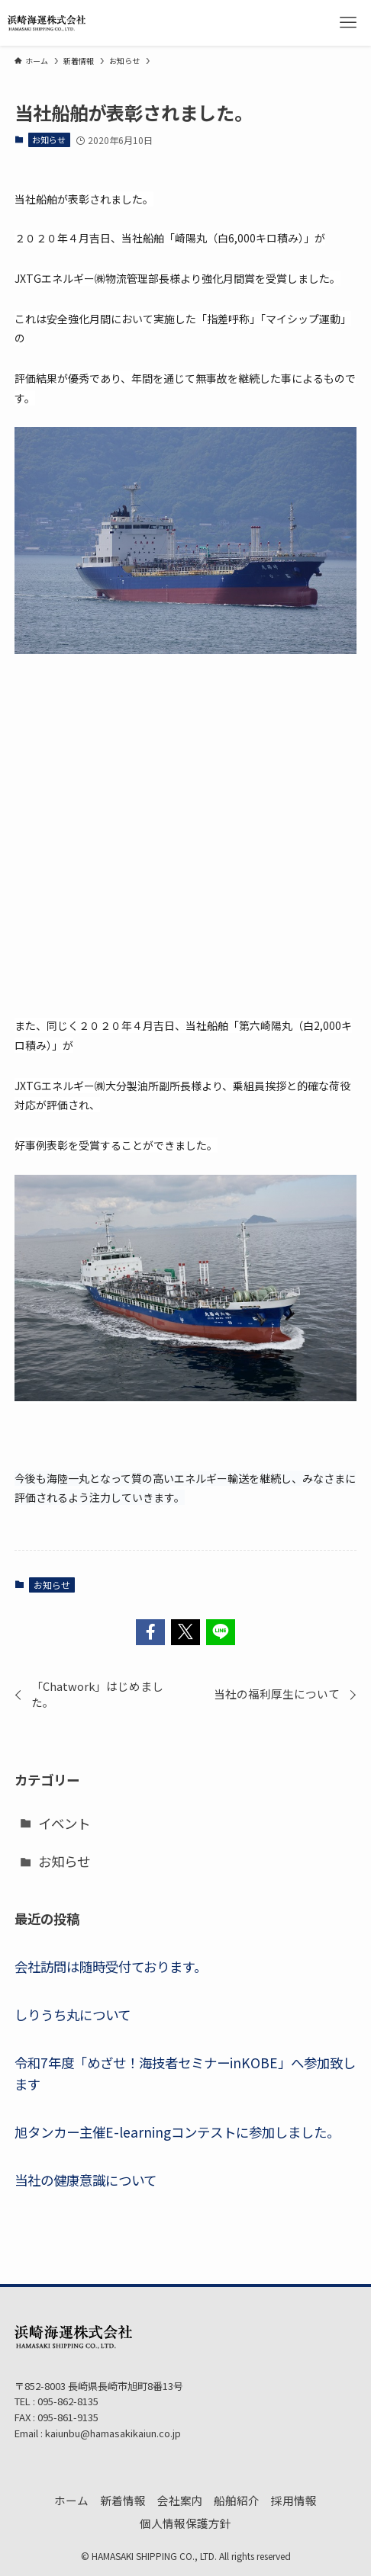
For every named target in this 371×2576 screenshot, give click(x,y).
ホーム (71, 2500)
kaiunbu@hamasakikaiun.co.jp (113, 2433)
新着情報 (123, 2500)
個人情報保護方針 (185, 2523)
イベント (64, 1823)
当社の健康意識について (85, 2179)
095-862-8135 (66, 2401)
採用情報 (294, 2500)
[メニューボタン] (348, 23)
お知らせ (49, 139)
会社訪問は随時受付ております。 (111, 1966)
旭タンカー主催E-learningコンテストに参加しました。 (177, 2131)
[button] (150, 1632)
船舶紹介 (237, 2500)
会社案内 (180, 2500)
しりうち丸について (73, 2014)
